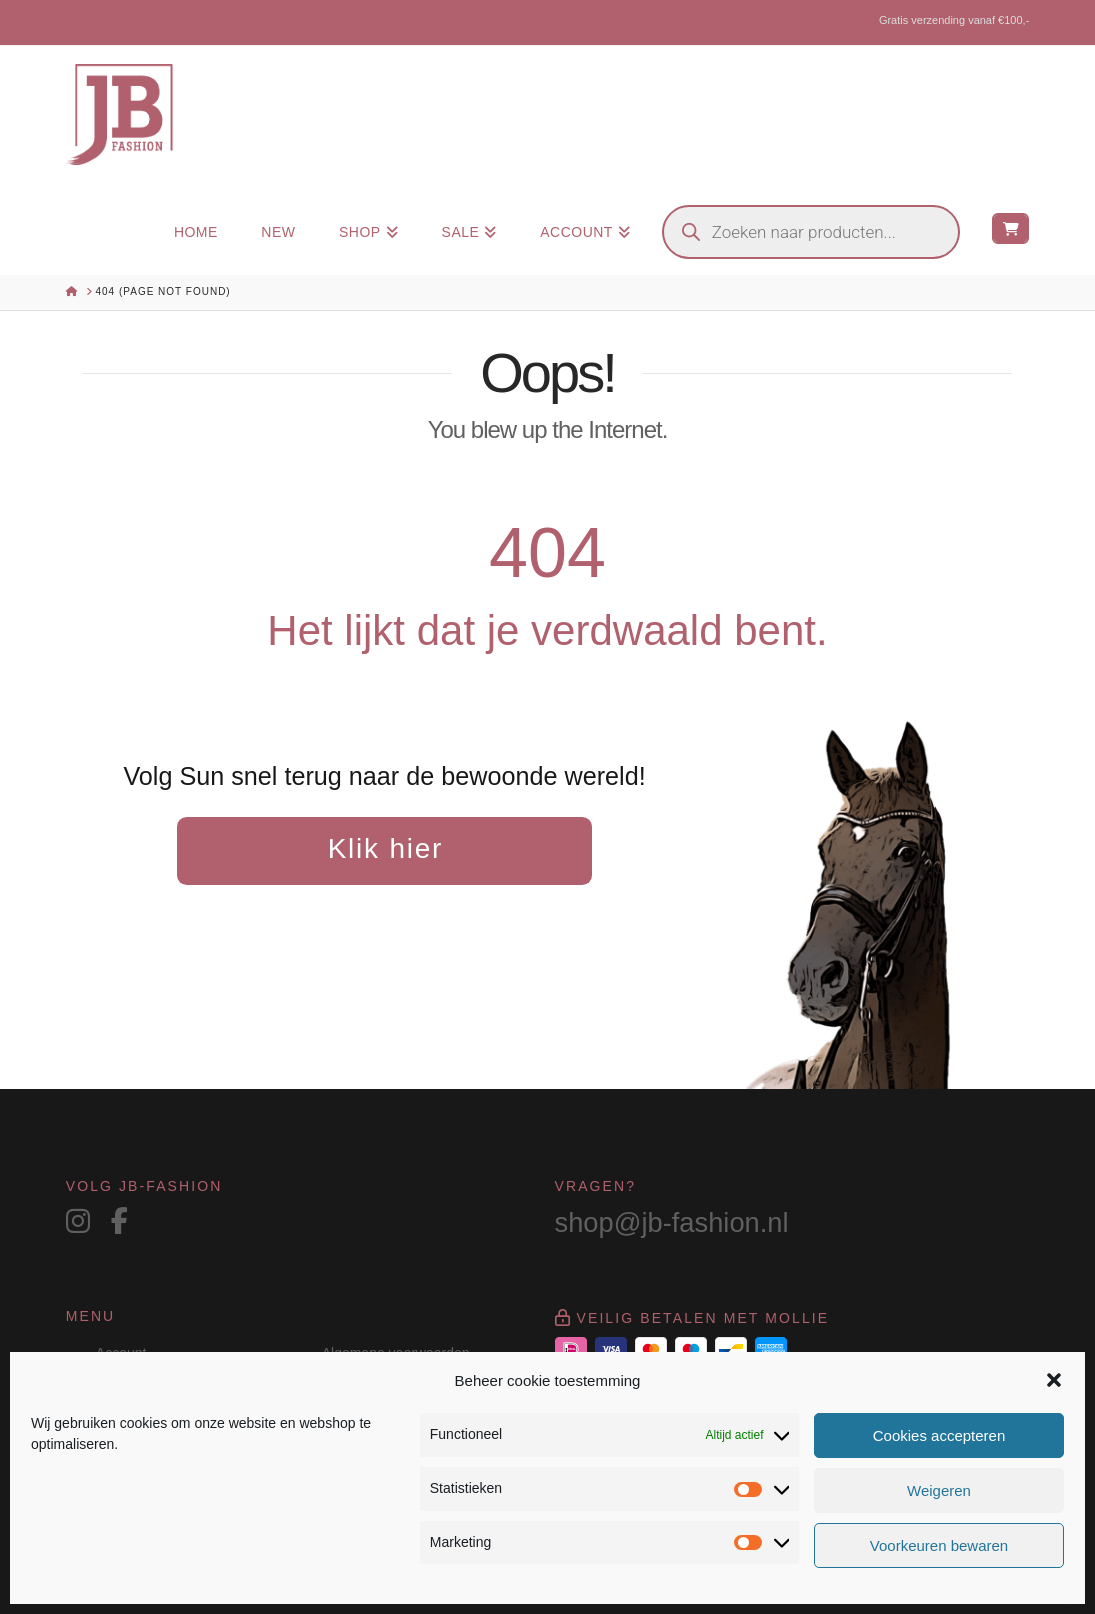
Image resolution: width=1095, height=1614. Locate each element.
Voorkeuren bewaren (939, 1545)
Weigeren (939, 1490)
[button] (1054, 1380)
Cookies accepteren (939, 1435)
